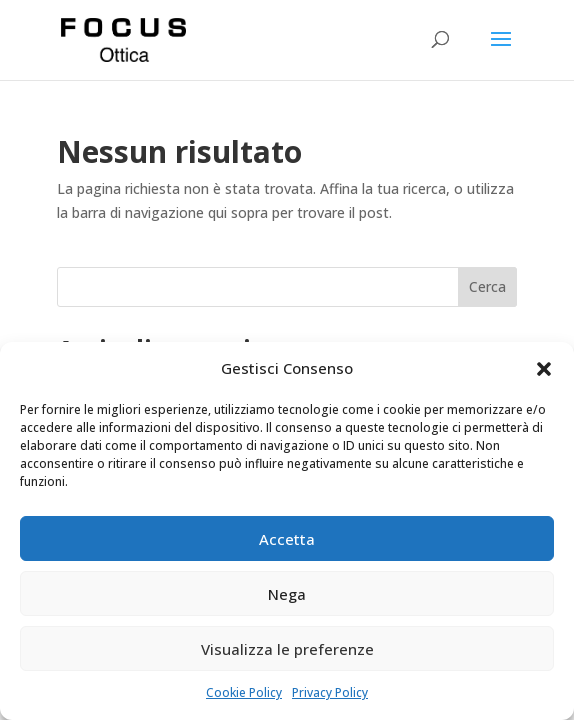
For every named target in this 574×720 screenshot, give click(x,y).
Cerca (487, 286)
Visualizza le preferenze (287, 649)
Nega (287, 594)
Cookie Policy (244, 692)
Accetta (287, 539)
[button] (544, 369)
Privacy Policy (330, 692)
